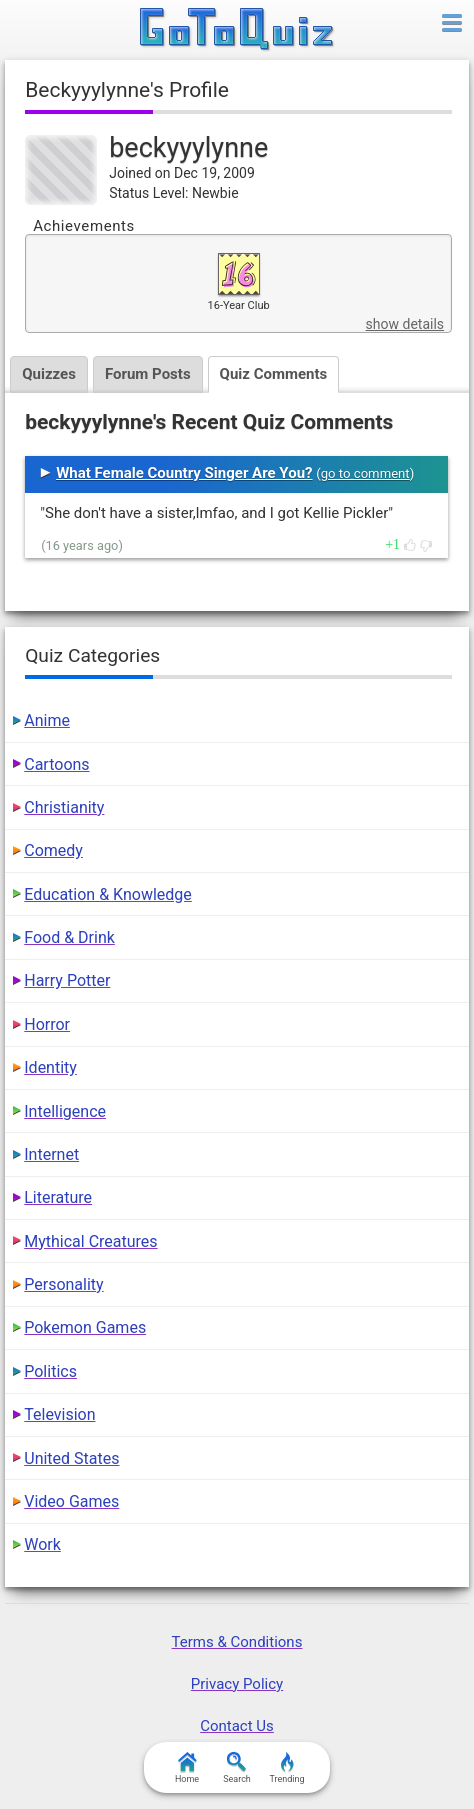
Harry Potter (67, 980)
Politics (50, 1371)
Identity (50, 1067)
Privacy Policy (237, 1684)
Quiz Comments (274, 374)
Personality (63, 1284)
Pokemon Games (85, 1327)
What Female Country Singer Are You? (184, 473)
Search (237, 1768)
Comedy (53, 850)
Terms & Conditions (237, 1642)
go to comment (365, 473)
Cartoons (56, 764)
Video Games (71, 1501)
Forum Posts (148, 374)
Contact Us (237, 1726)
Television (59, 1414)
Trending (286, 1768)
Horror (47, 1024)
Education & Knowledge (108, 894)
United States (71, 1458)
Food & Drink (69, 937)
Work (42, 1544)
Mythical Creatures (90, 1241)
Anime (47, 720)
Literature (58, 1197)
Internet (51, 1154)
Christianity (64, 807)
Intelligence (65, 1111)
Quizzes (49, 374)
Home (187, 1768)
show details (405, 324)
